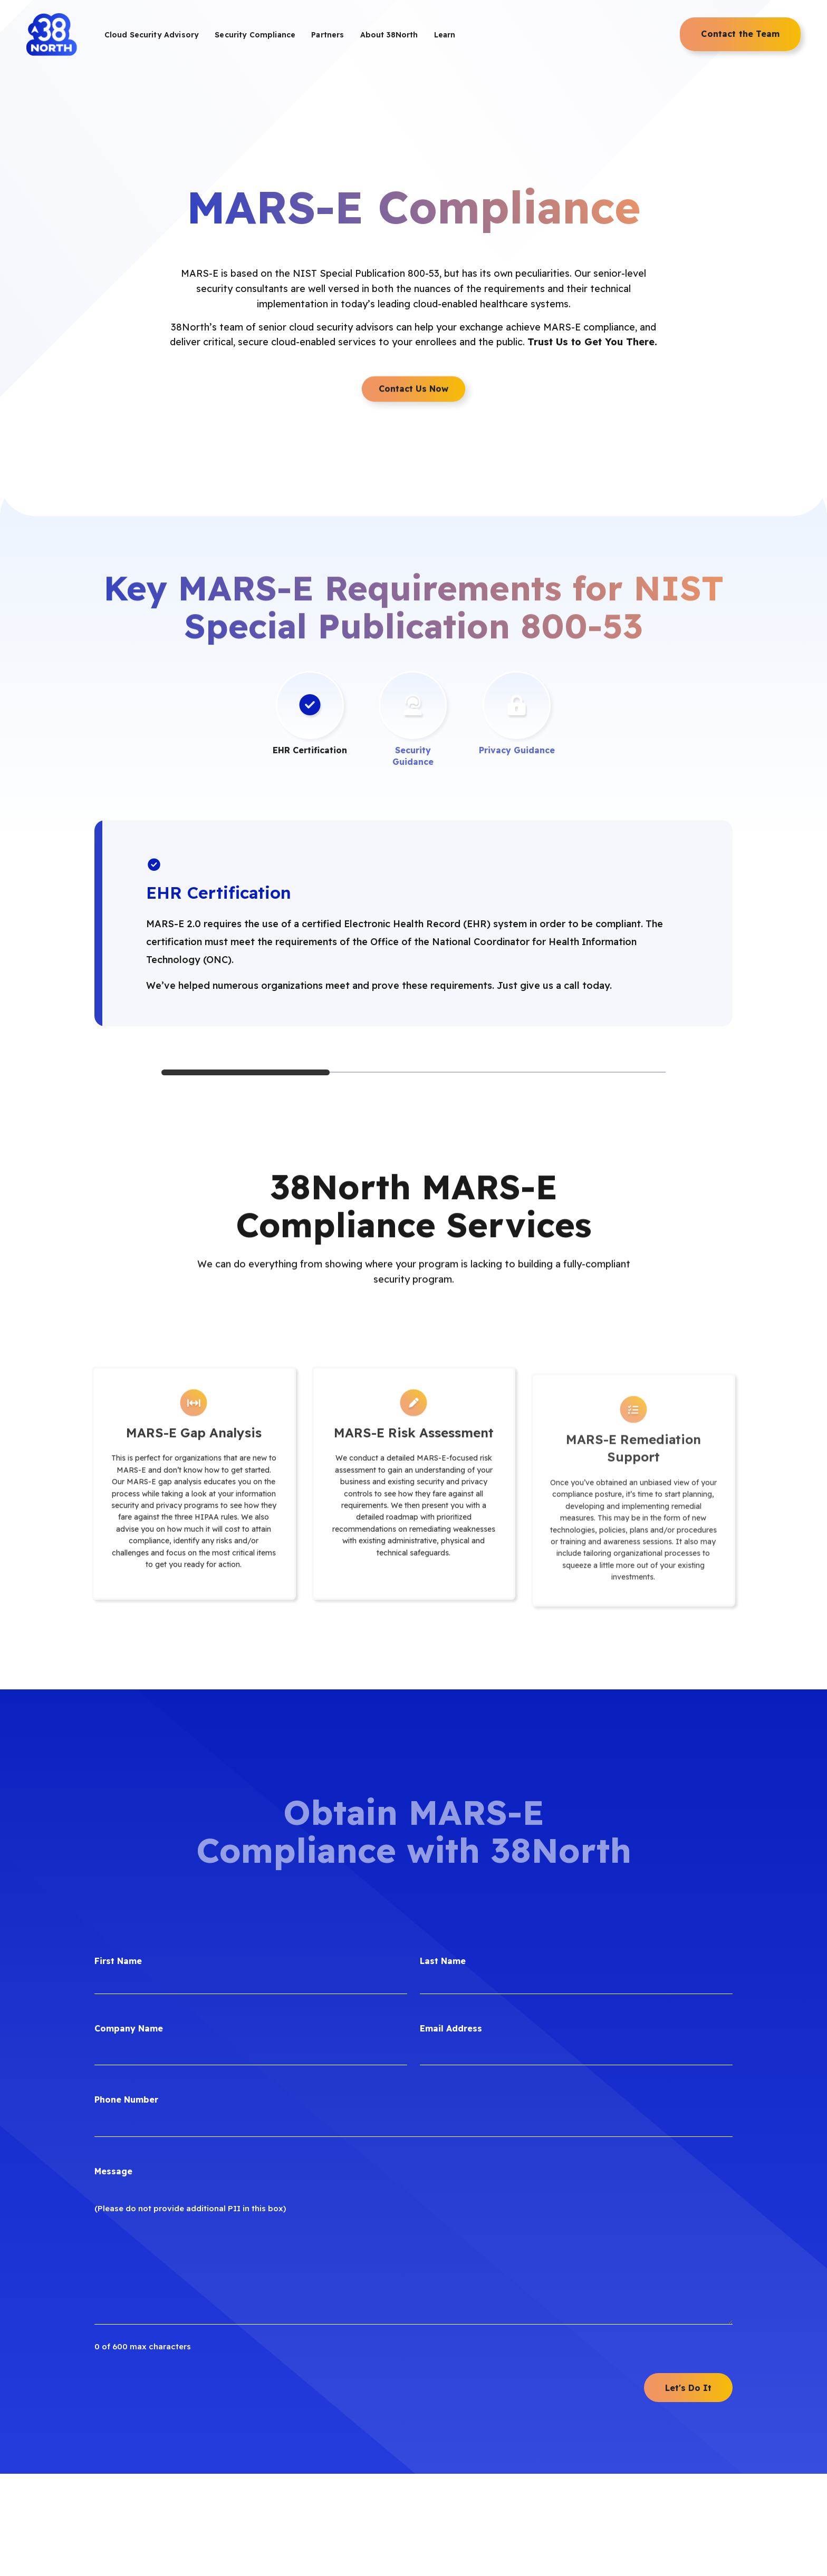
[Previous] (106, 820)
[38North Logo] (51, 34)
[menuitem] (151, 34)
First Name (118, 1719)
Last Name (443, 1719)
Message (113, 1929)
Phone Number (126, 1857)
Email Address (451, 1786)
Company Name (128, 1786)
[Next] (720, 820)
